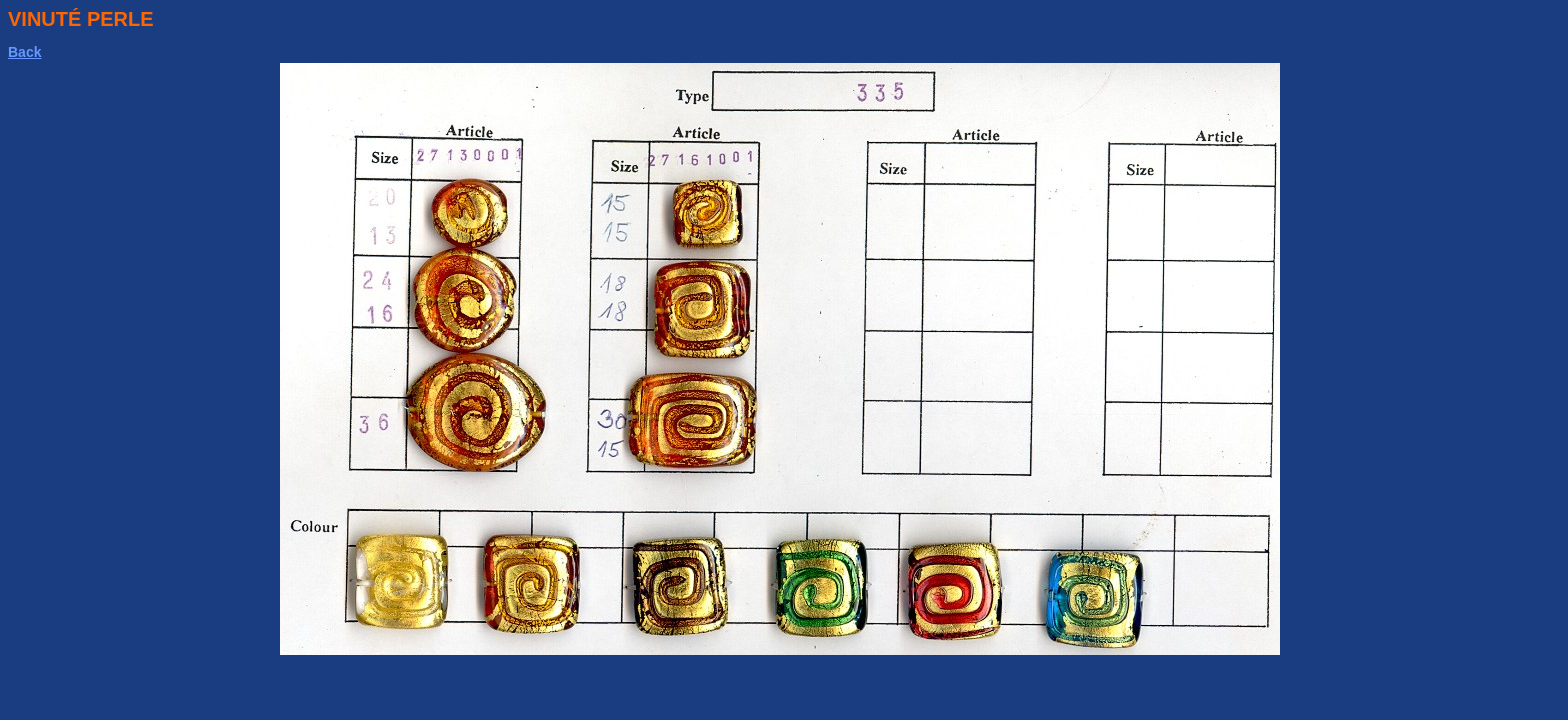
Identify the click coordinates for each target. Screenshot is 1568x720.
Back (24, 52)
